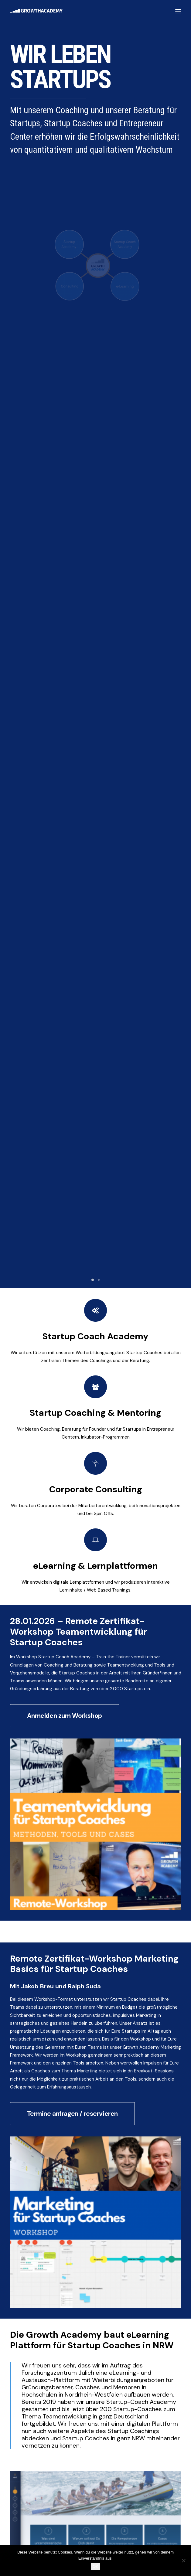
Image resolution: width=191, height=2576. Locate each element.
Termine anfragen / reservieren (72, 1189)
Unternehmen (27, 2102)
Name (19, 2070)
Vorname (18, 2089)
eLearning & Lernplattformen (95, 640)
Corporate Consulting (95, 564)
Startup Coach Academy (95, 411)
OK (95, 2566)
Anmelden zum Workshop (64, 791)
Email (18, 2126)
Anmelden (26, 2155)
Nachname (74, 2089)
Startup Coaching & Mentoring (95, 487)
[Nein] (183, 2560)
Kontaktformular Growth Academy (77, 1742)
